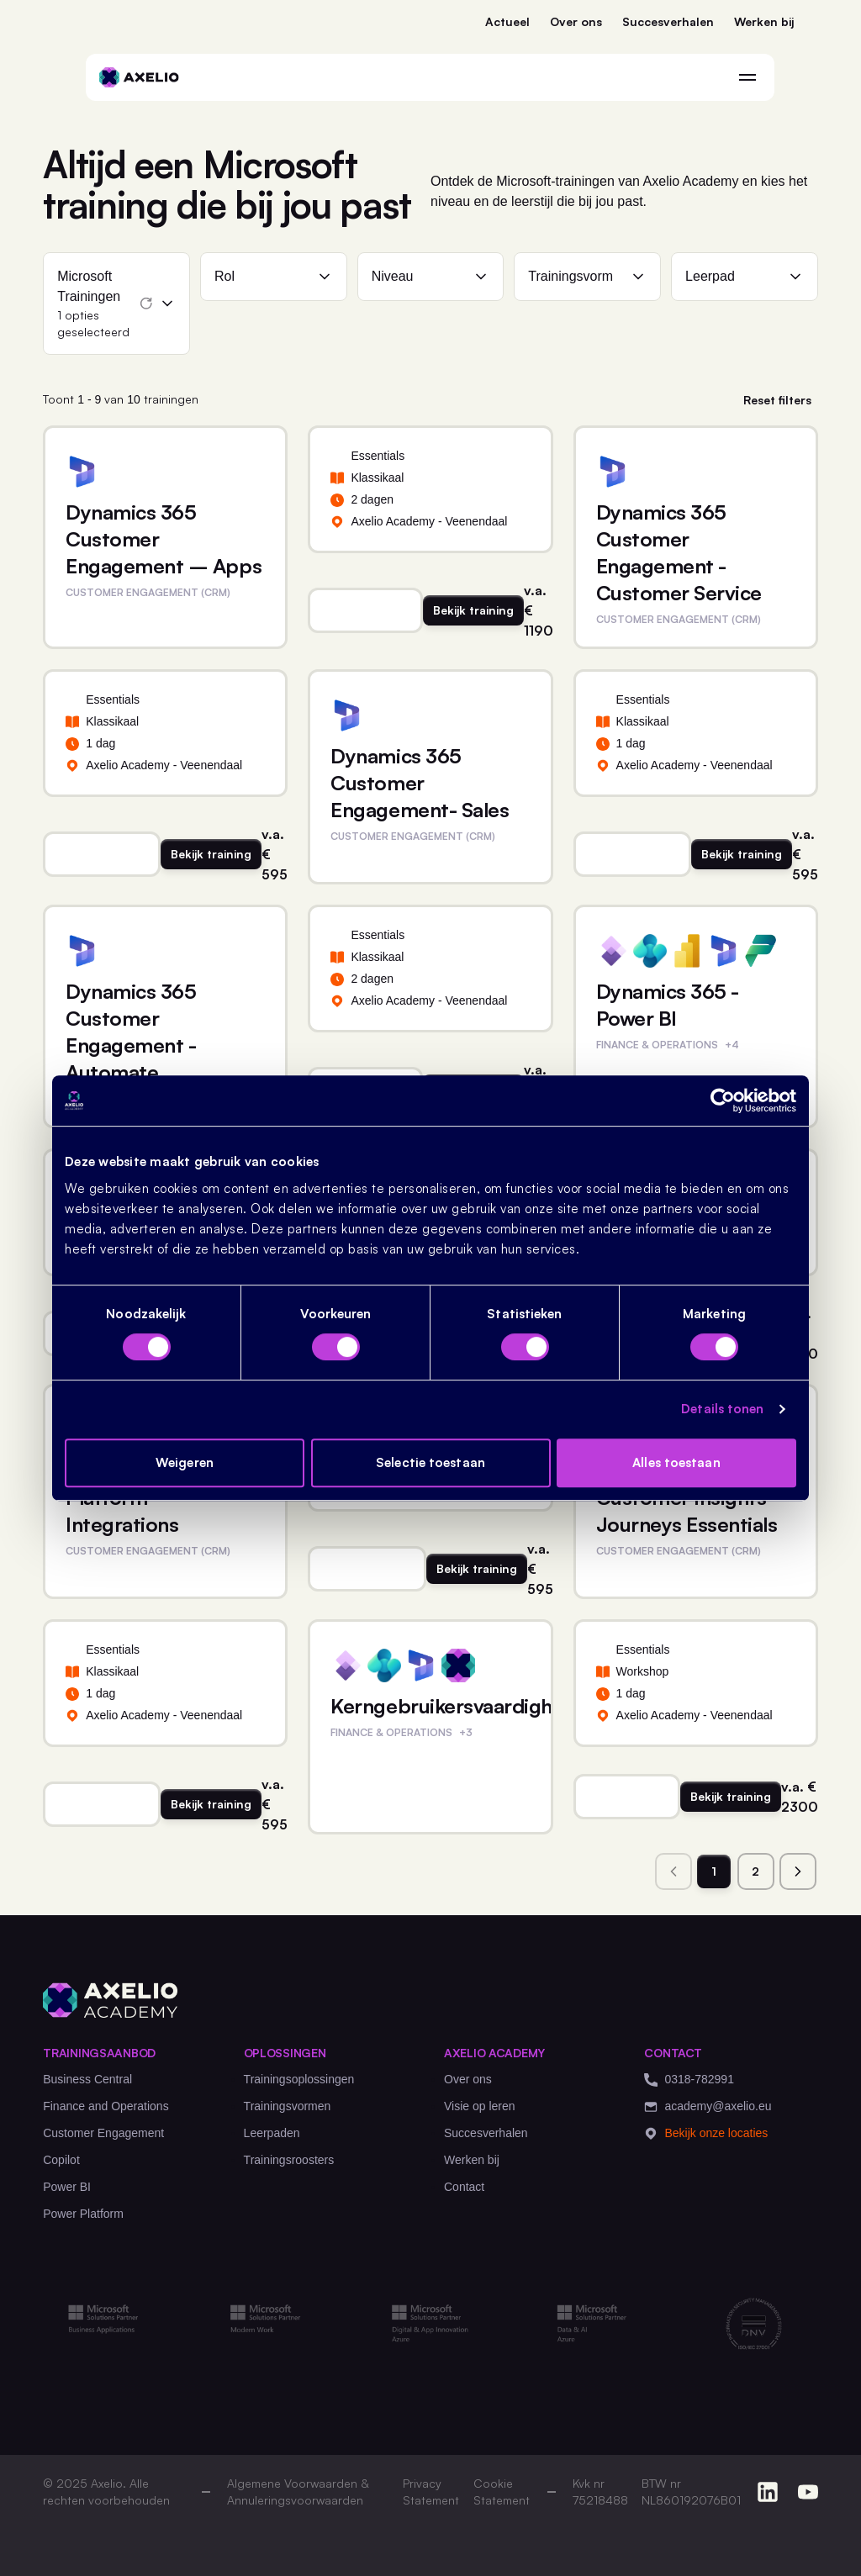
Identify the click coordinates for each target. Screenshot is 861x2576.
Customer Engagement (103, 2133)
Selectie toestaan (430, 1462)
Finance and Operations (105, 2106)
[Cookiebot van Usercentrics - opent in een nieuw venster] (722, 1100)
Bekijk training (473, 610)
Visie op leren (479, 2106)
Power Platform (83, 2213)
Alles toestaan (676, 1462)
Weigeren (185, 1462)
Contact (464, 2186)
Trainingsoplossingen (299, 2079)
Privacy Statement (431, 2491)
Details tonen (722, 1409)
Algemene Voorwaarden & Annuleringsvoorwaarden (297, 2491)
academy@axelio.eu (707, 2106)
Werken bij (764, 21)
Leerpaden (272, 2133)
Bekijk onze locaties (706, 2133)
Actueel (507, 21)
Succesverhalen (668, 21)
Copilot (61, 2160)
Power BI (67, 2186)
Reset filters (777, 400)
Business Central (87, 2079)
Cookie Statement (501, 2491)
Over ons (576, 21)
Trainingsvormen (287, 2106)
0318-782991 (689, 2079)
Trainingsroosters (289, 2160)
